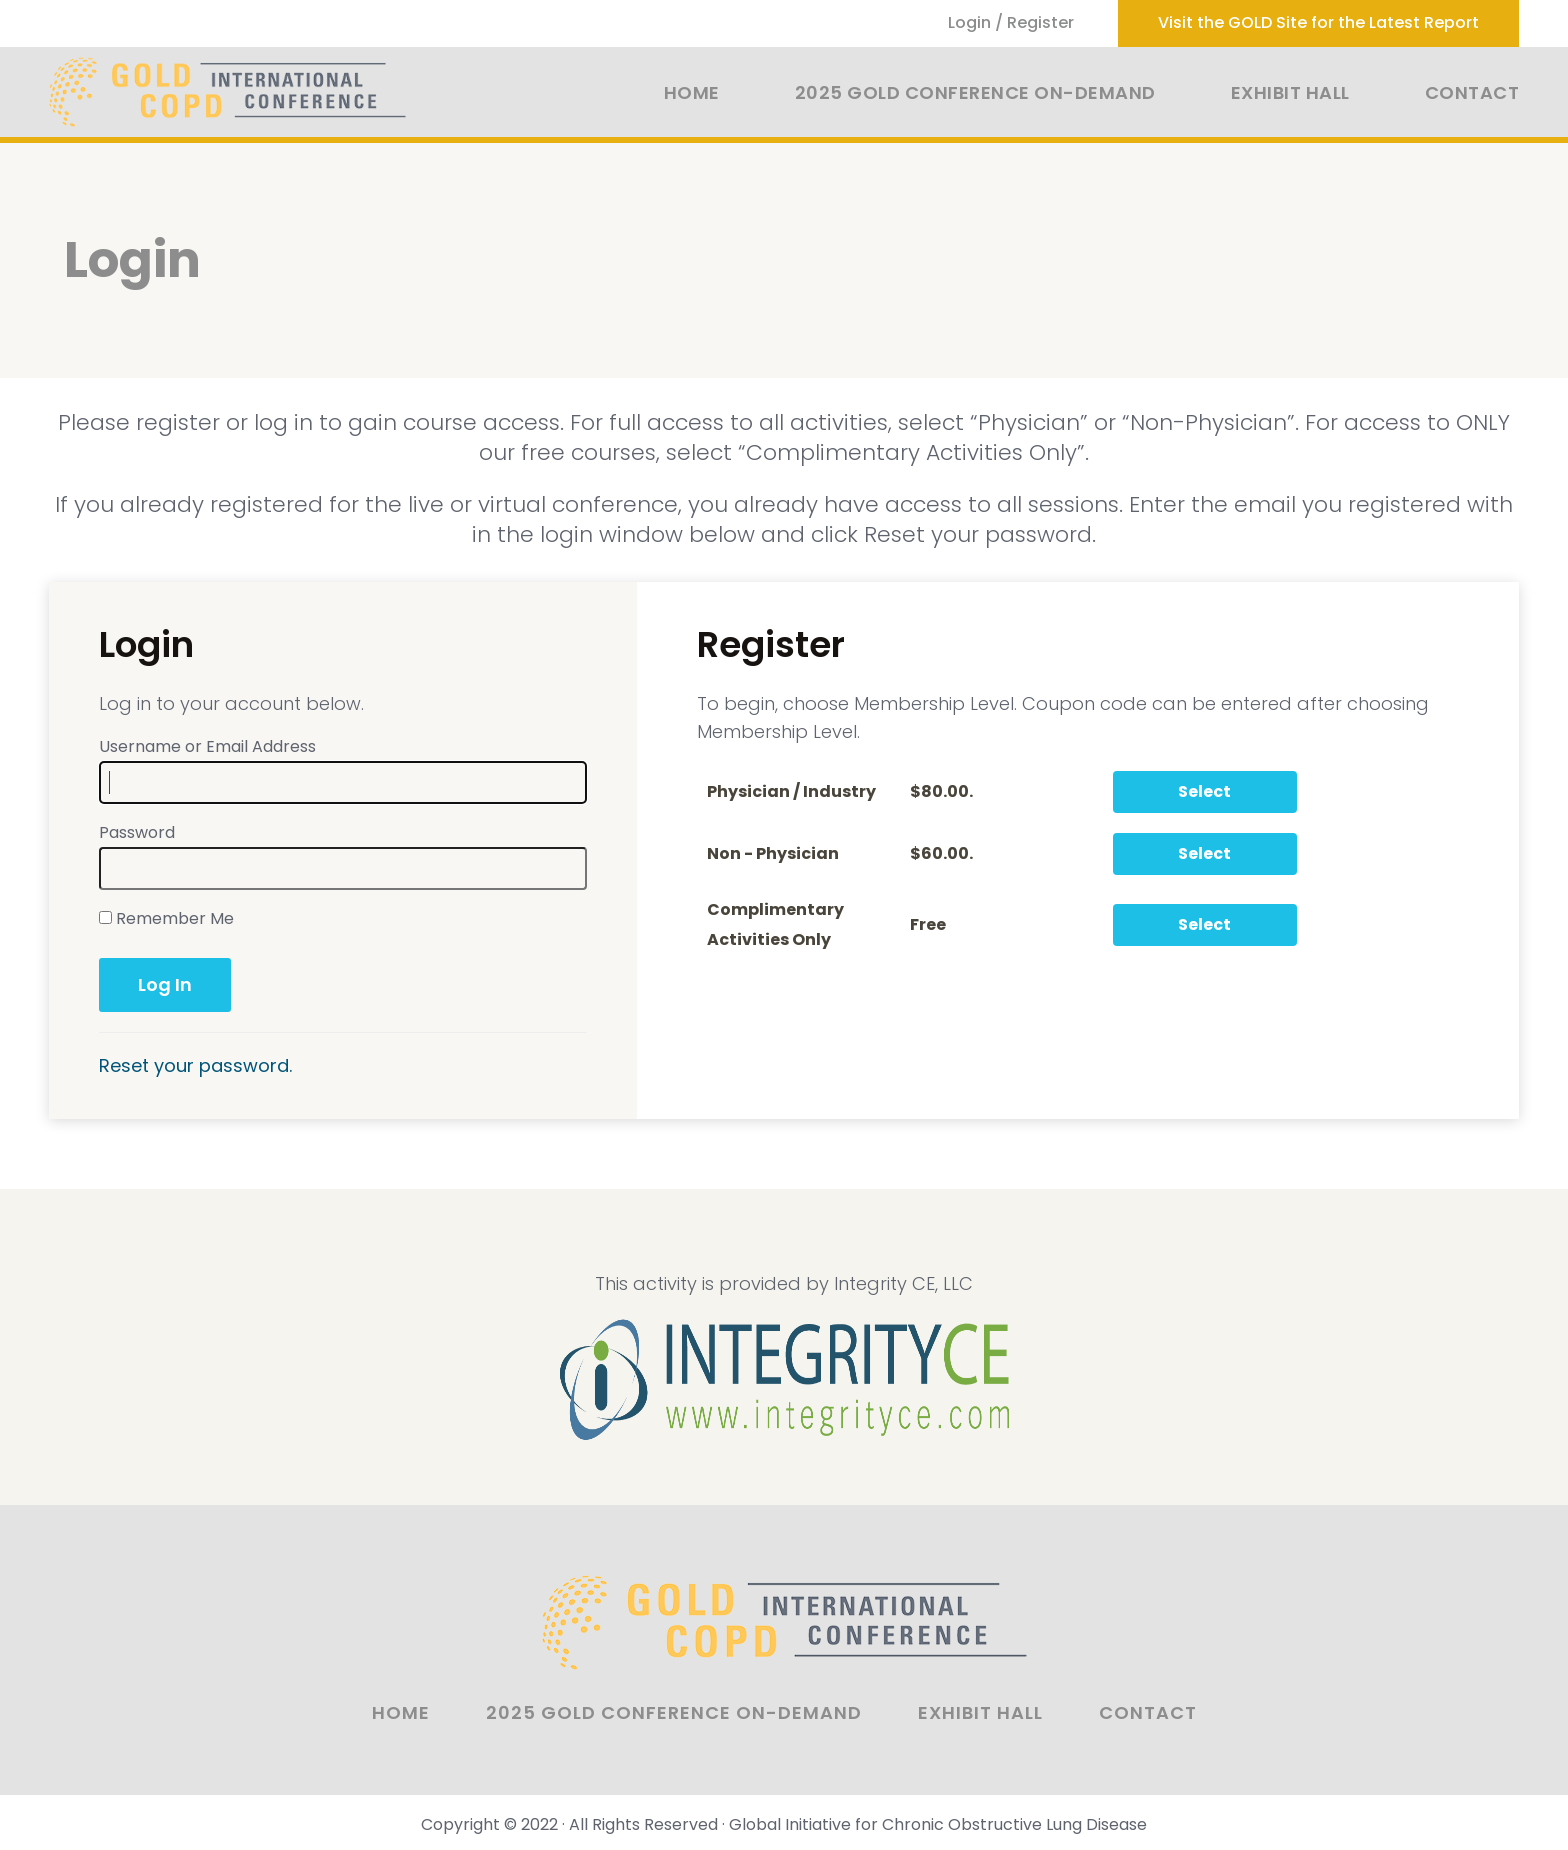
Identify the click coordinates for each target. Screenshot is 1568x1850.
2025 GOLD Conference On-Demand (975, 92)
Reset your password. (195, 1065)
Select (1204, 791)
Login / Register (1011, 22)
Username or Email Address (207, 746)
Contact (1472, 92)
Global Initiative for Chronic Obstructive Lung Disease (938, 1824)
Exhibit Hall (1290, 92)
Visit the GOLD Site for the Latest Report (1318, 22)
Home (692, 92)
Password (137, 832)
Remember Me (166, 918)
